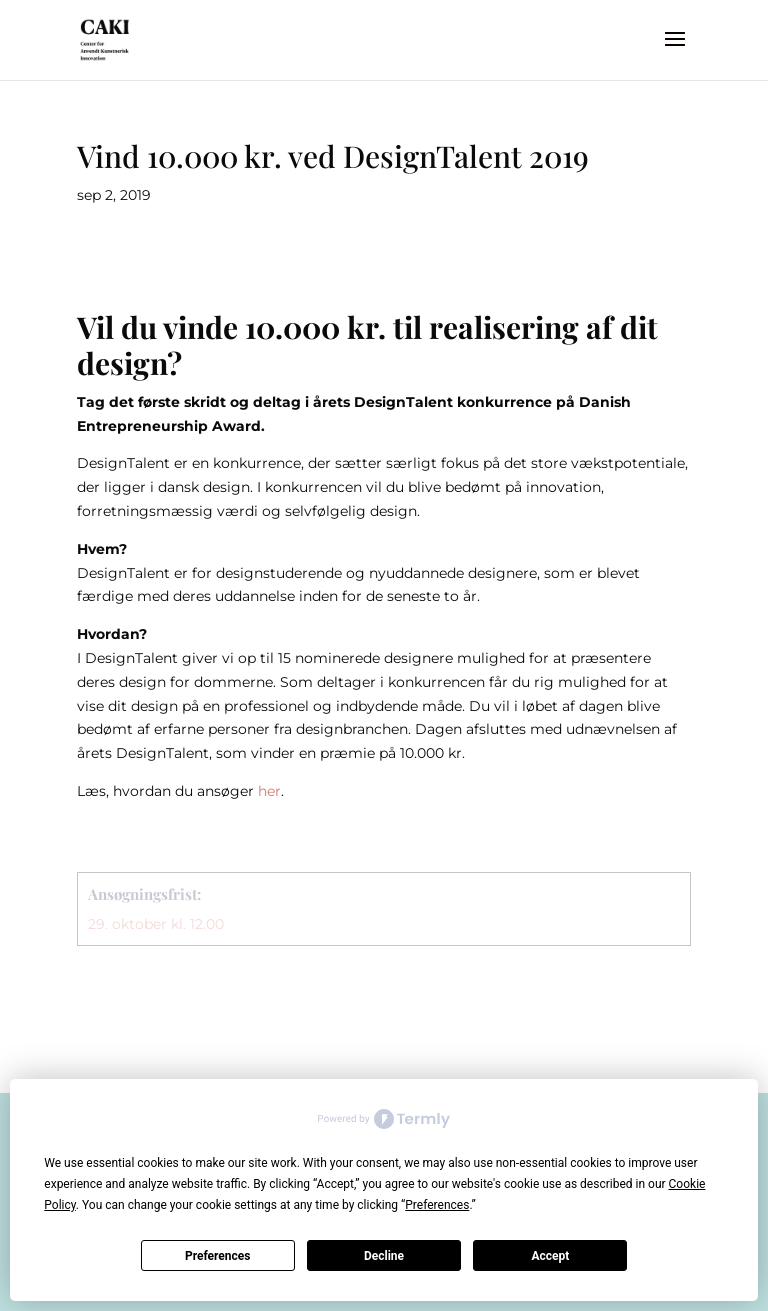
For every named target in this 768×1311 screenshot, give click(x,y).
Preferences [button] (437, 1205)
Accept (550, 1256)
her (269, 791)
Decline (384, 1256)
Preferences (218, 1256)
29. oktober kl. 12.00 (156, 924)
